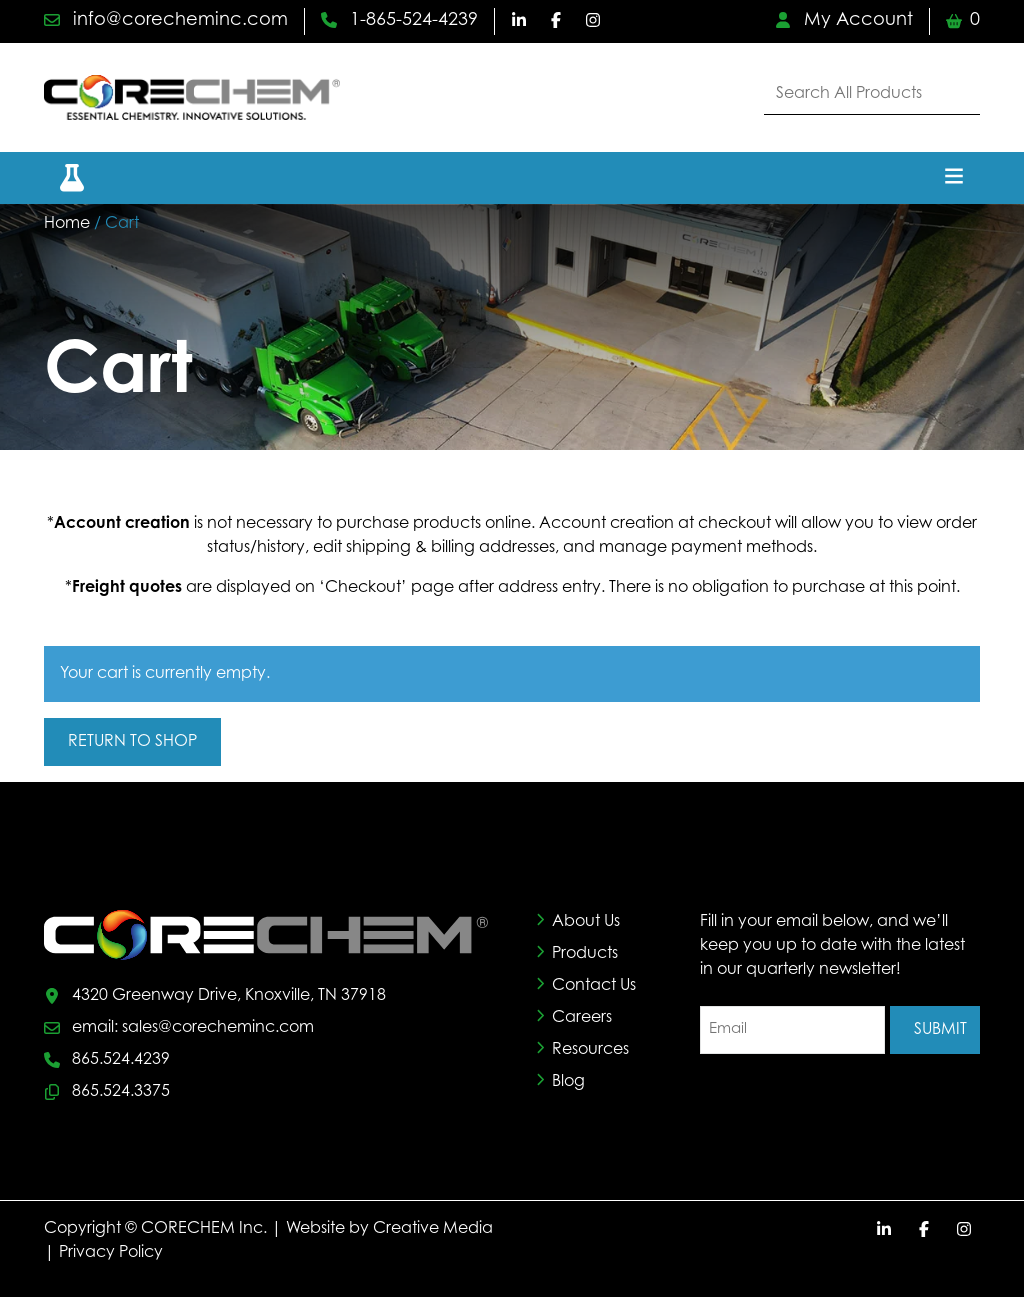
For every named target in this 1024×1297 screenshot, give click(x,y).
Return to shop (132, 742)
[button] (60, 177)
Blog (568, 1082)
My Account (844, 21)
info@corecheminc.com (166, 21)
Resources (590, 1050)
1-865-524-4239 (399, 21)
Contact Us (594, 986)
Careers (582, 1018)
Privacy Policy (111, 1253)
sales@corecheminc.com (218, 1028)
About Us (586, 922)
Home (67, 224)
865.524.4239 (121, 1060)
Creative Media (433, 1229)
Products (585, 954)
